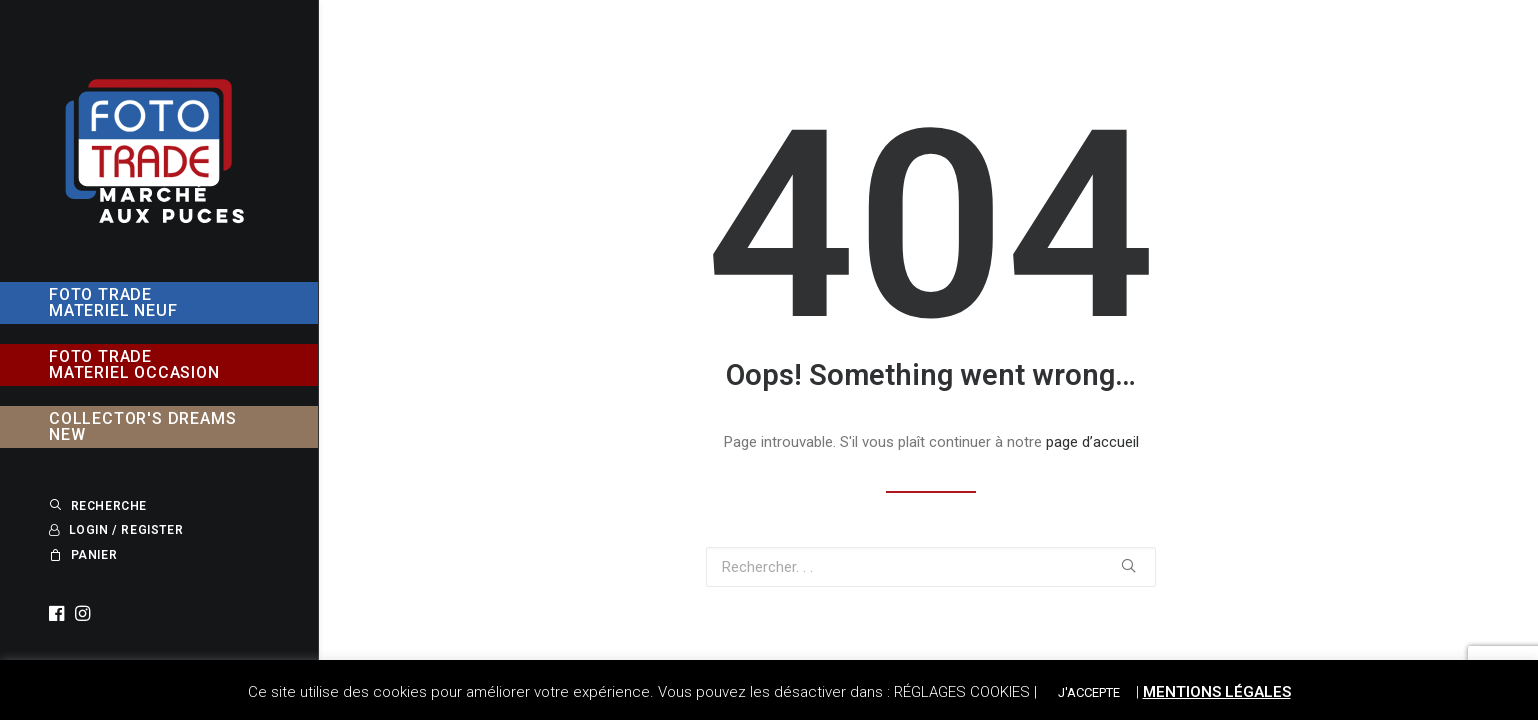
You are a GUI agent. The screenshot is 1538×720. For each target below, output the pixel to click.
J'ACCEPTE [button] (1089, 692)
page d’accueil (1092, 442)
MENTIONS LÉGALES (1217, 692)
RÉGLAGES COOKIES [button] (962, 692)
